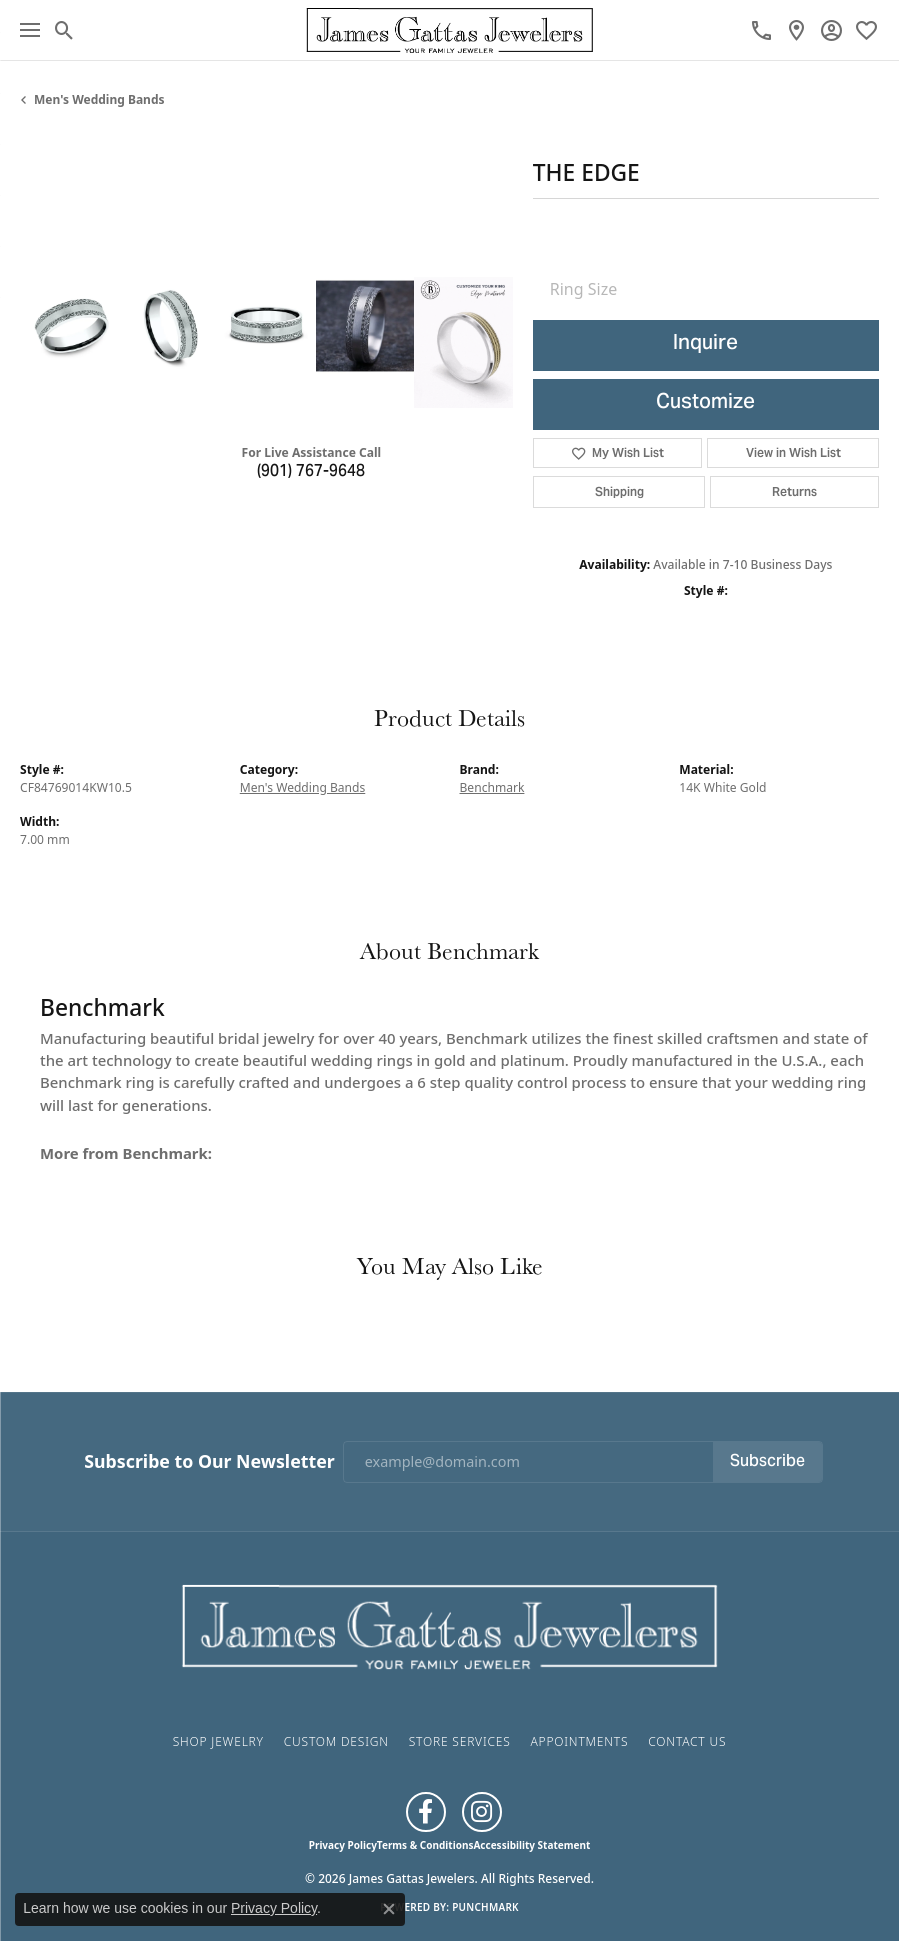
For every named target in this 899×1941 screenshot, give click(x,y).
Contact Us (687, 1741)
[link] (761, 30)
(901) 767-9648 (311, 472)
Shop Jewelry (218, 1741)
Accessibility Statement (531, 1845)
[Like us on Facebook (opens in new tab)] (426, 1812)
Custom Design (336, 1741)
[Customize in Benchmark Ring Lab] (463, 342)
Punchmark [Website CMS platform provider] (485, 1907)
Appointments (579, 1741)
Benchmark (492, 787)
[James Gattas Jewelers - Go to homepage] (450, 1624)
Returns (794, 491)
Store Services (460, 1741)
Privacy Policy (343, 1845)
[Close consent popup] (389, 1909)
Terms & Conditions (425, 1845)
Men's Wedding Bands (99, 99)
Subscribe (767, 1462)
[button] (64, 30)
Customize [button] (705, 403)
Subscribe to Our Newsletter (209, 1461)
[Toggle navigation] (30, 30)
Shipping (619, 491)
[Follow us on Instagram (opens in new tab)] (482, 1812)
